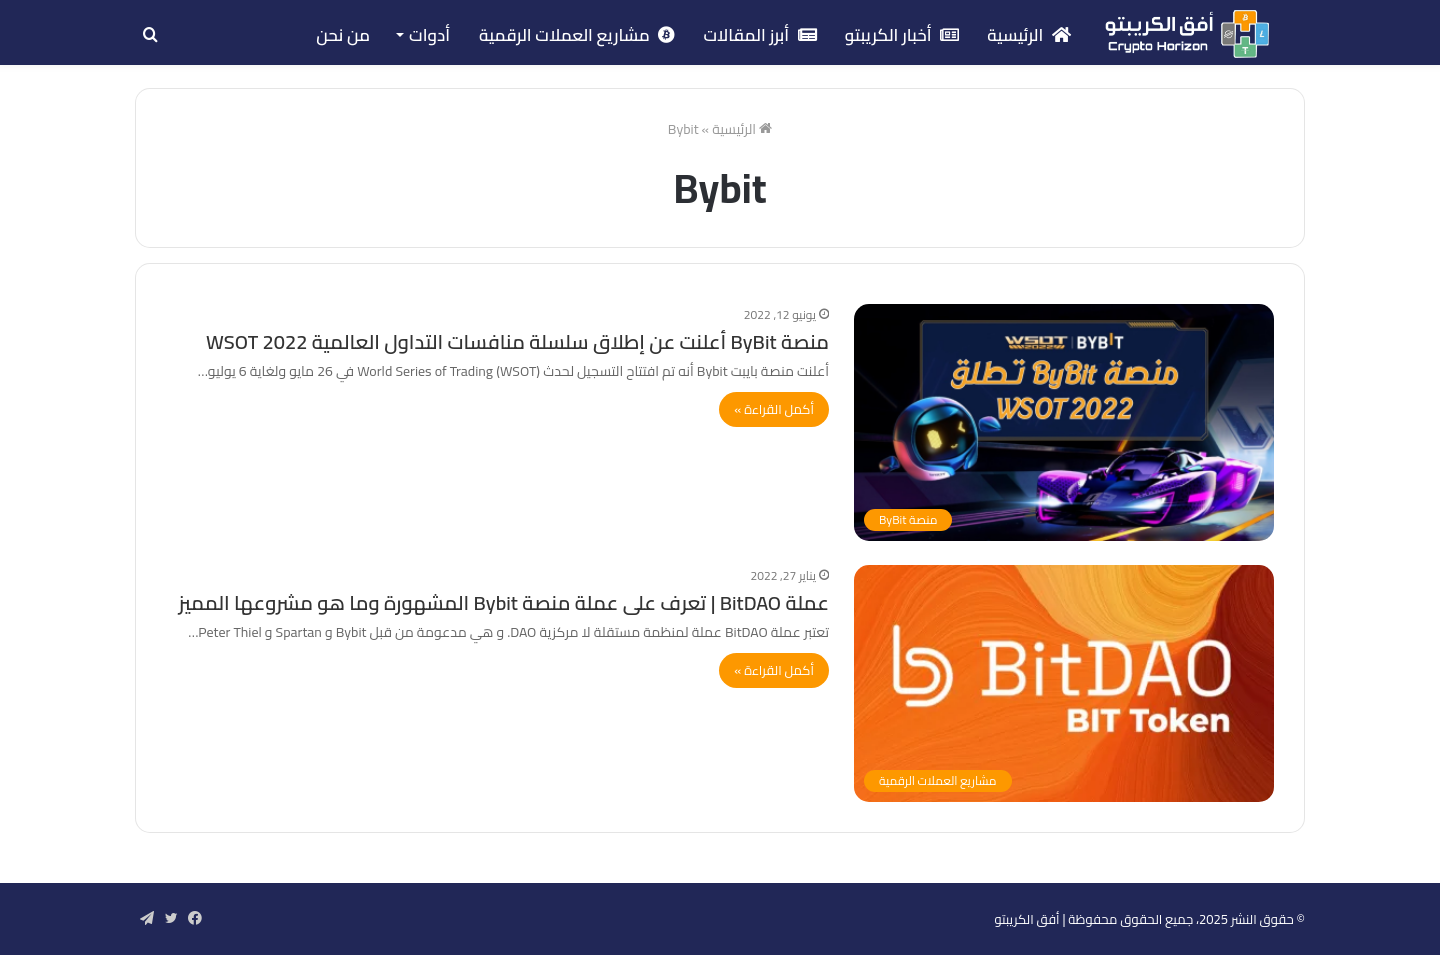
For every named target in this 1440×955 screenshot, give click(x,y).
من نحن (343, 35)
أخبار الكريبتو (902, 35)
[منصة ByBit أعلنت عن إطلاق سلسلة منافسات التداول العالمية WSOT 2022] (1064, 422)
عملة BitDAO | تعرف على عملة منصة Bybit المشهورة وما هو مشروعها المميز (503, 602)
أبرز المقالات (759, 35)
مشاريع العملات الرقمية (577, 35)
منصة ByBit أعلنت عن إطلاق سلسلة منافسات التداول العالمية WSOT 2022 (517, 341)
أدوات (429, 35)
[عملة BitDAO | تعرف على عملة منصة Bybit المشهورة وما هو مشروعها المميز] (1064, 683)
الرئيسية (1029, 35)
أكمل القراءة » (774, 409)
